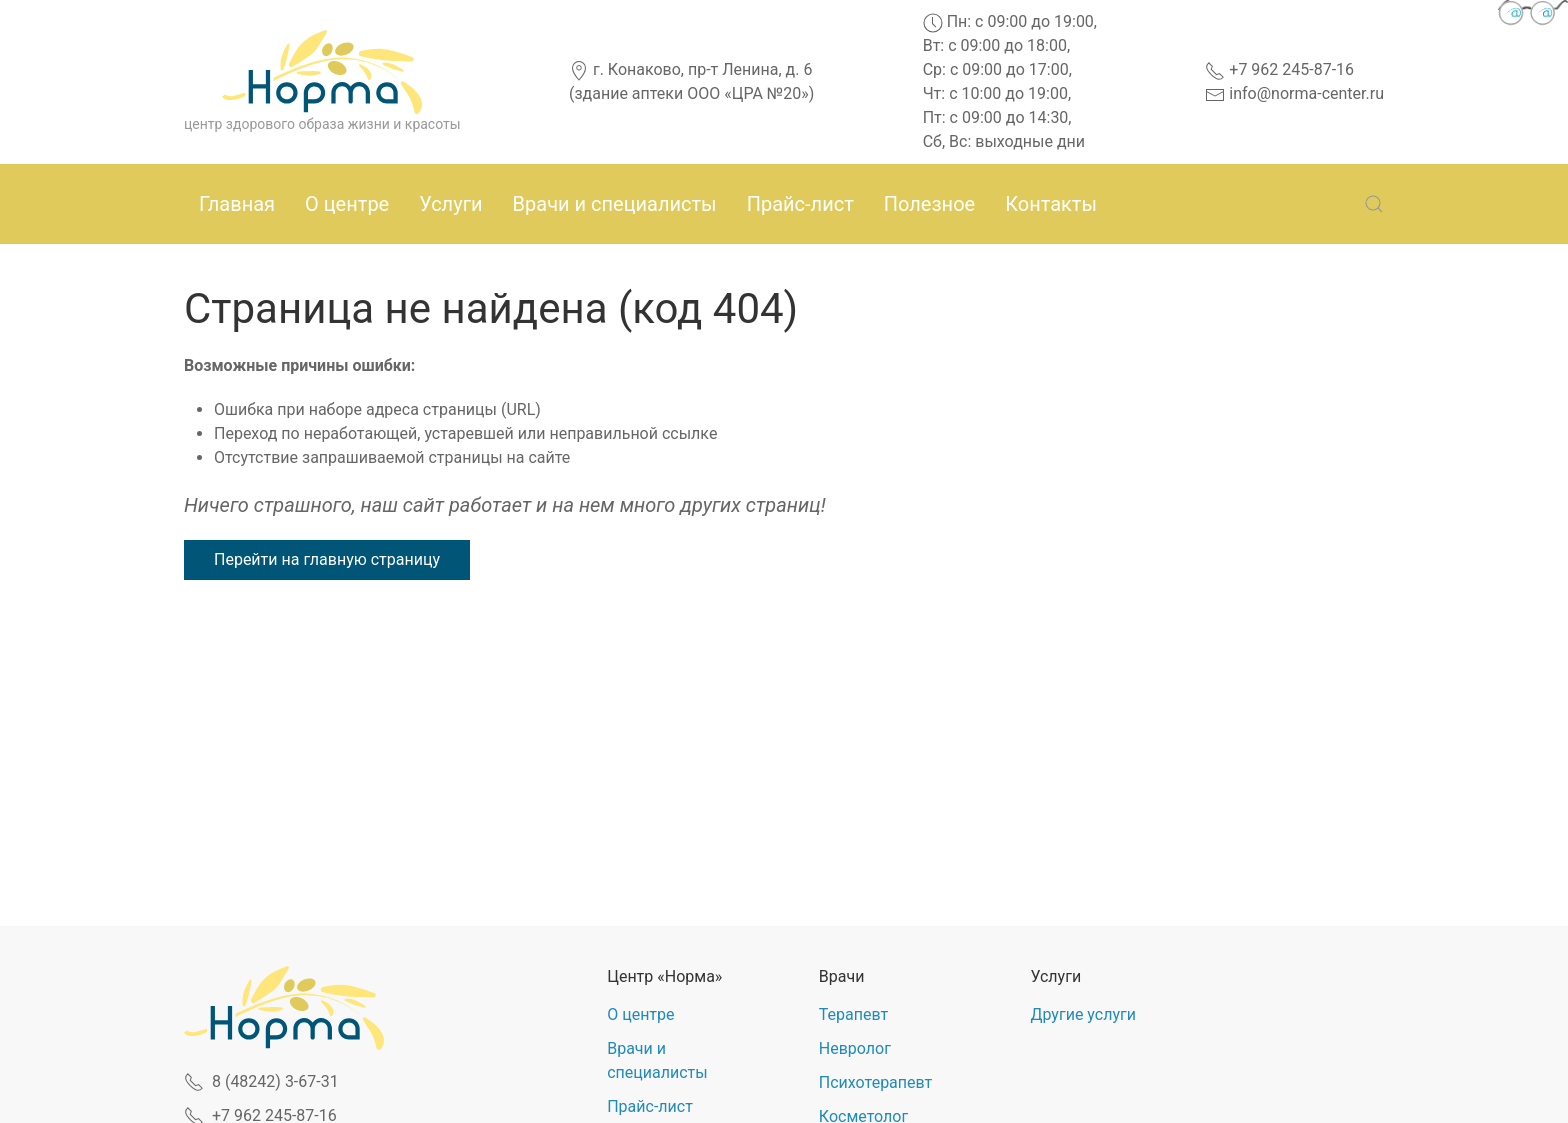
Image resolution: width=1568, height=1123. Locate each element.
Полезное (929, 204)
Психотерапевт (875, 1082)
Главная (237, 204)
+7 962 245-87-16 (1279, 69)
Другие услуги (1083, 1014)
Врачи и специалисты (615, 204)
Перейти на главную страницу (327, 559)
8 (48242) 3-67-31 (261, 1081)
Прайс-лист (800, 204)
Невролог (855, 1048)
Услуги (450, 204)
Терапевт (853, 1014)
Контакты (1051, 204)
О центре (347, 204)
